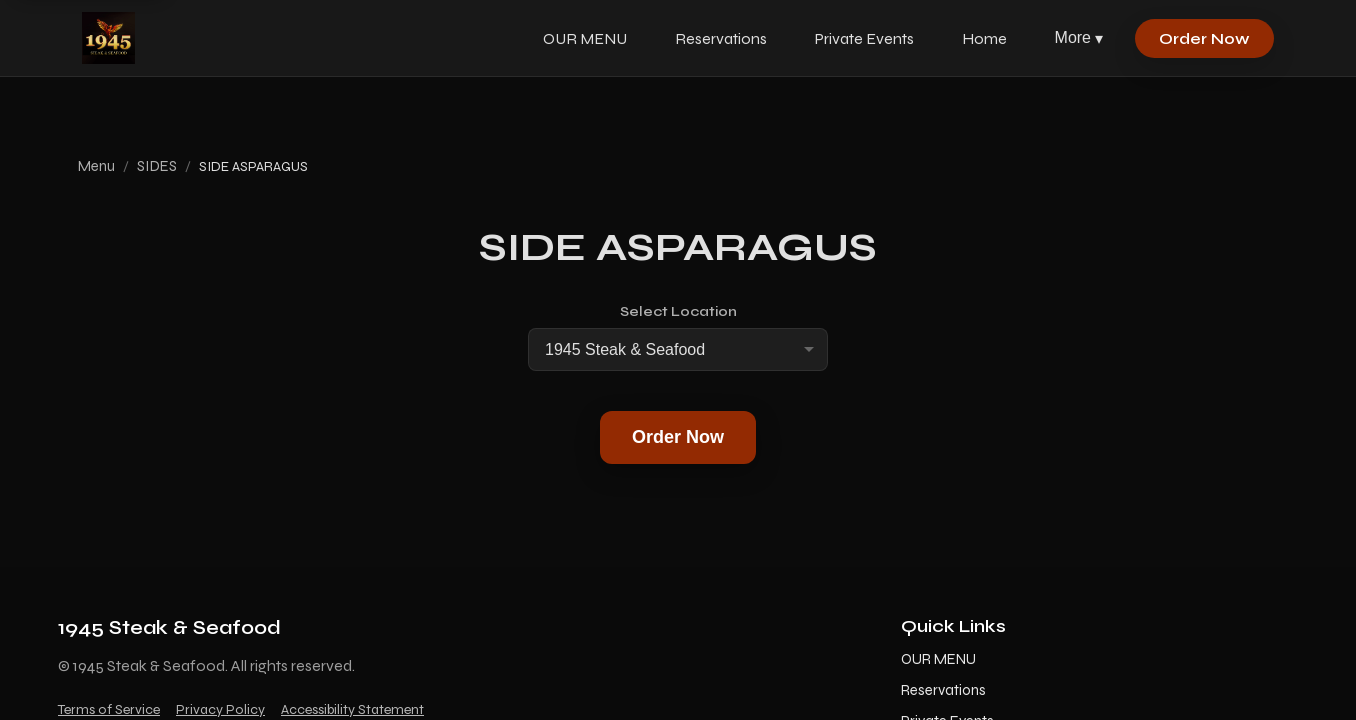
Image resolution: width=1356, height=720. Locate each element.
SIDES (157, 166)
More (1079, 38)
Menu (96, 166)
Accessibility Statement (352, 709)
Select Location (678, 311)
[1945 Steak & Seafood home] (108, 38)
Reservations (721, 38)
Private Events (864, 38)
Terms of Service (109, 709)
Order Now (1204, 38)
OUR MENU (585, 38)
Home (984, 38)
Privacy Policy (220, 709)
